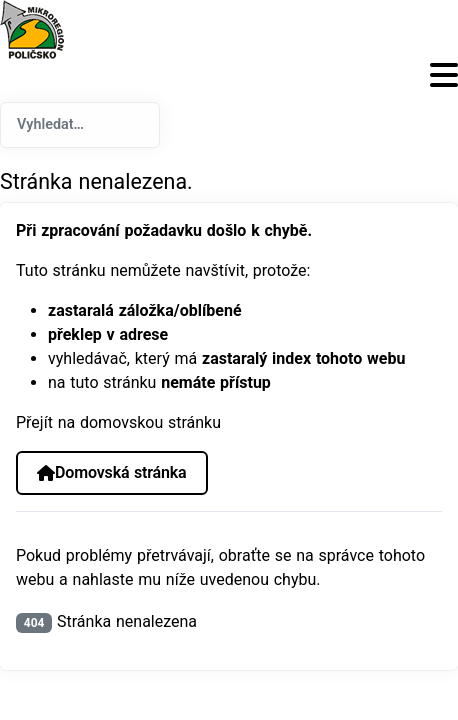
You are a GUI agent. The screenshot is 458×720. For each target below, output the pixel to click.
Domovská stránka (111, 472)
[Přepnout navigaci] (229, 75)
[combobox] (80, 125)
